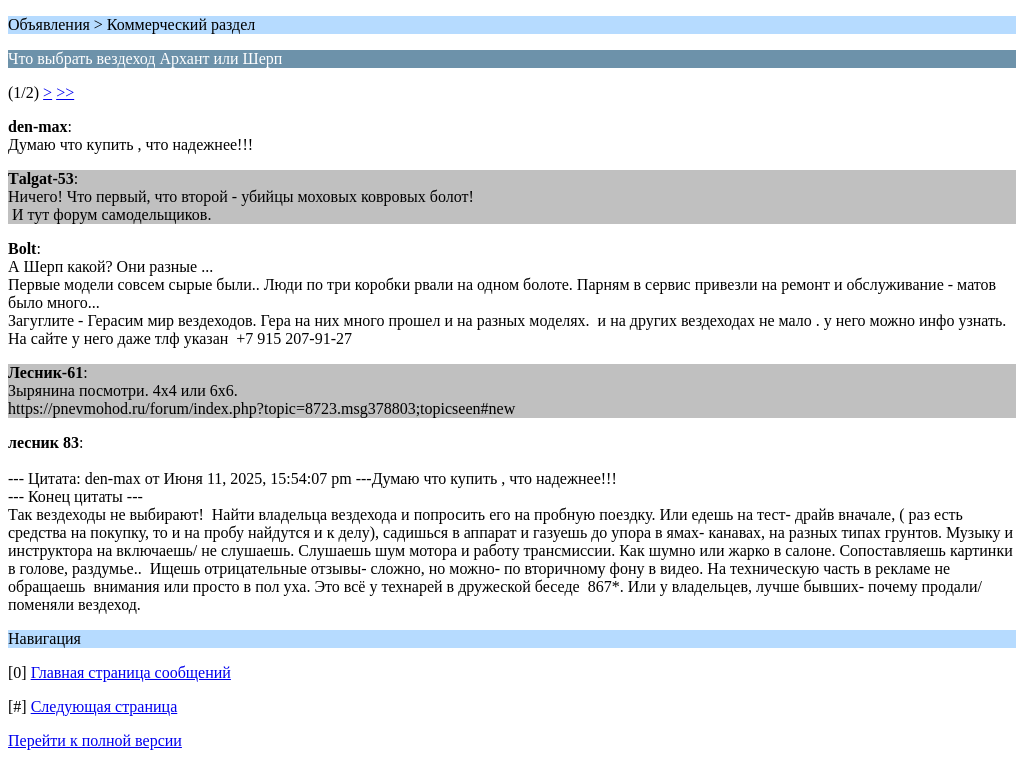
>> (65, 92)
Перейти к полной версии (95, 740)
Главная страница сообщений (131, 672)
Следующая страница (104, 706)
